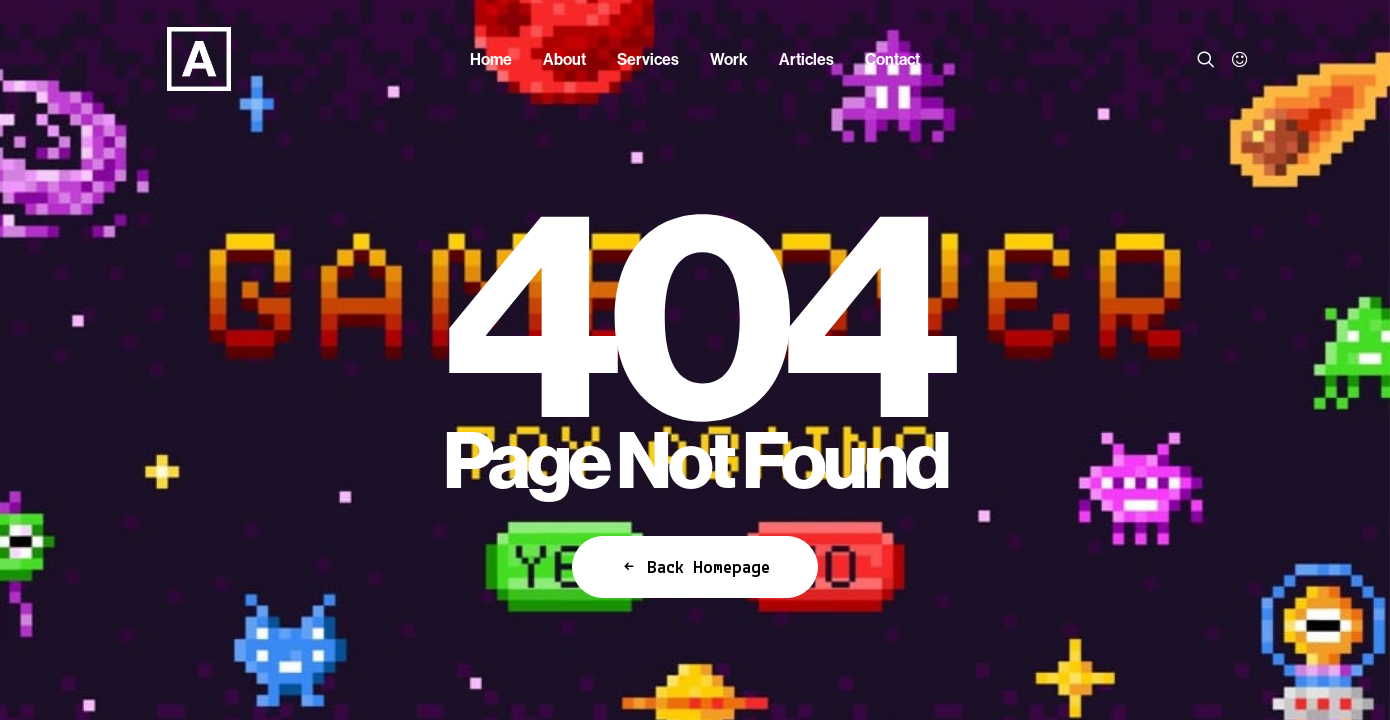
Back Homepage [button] (695, 567)
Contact (892, 59)
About (564, 59)
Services (648, 59)
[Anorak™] (175, 59)
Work (729, 59)
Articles (806, 59)
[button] (1209, 59)
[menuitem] (491, 59)
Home (491, 59)
